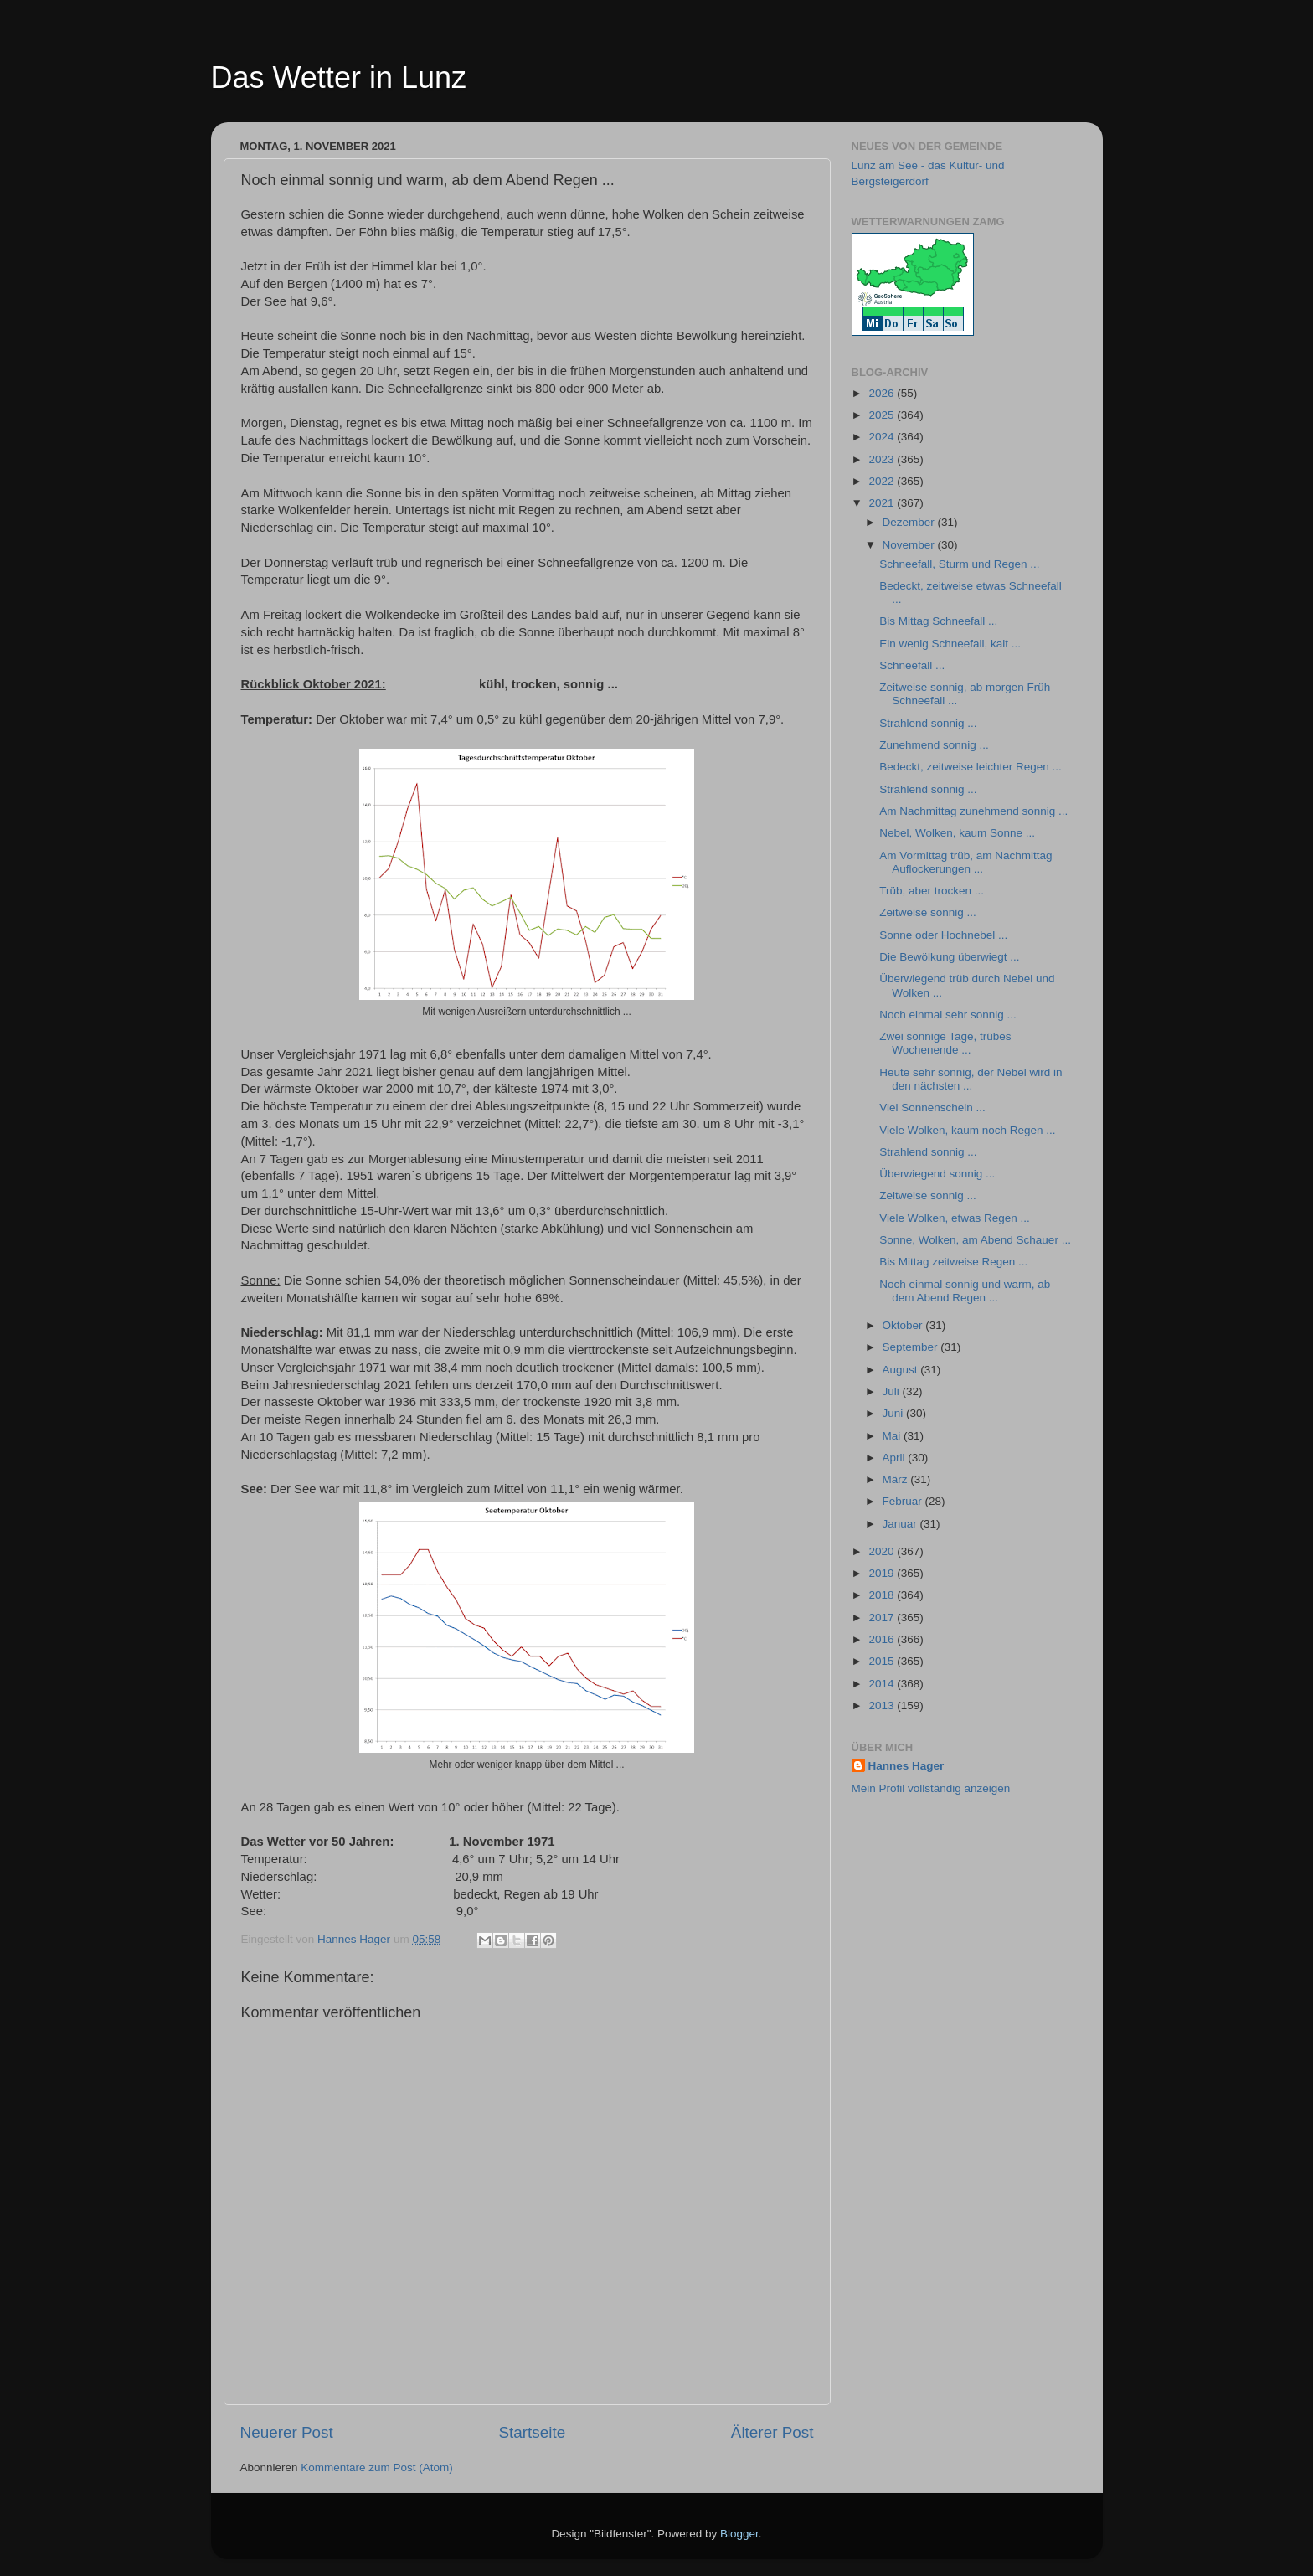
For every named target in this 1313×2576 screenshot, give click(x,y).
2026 (882, 393)
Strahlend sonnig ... (927, 723)
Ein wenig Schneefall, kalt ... (950, 643)
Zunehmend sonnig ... (934, 745)
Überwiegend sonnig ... (937, 1173)
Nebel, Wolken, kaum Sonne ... (957, 833)
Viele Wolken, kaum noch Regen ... (967, 1130)
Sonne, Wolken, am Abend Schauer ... (975, 1240)
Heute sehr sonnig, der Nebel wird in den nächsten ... (970, 1079)
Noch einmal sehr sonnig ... (948, 1014)
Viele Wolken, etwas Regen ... (954, 1218)
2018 (882, 1595)
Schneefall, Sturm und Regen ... (959, 564)
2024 (882, 436)
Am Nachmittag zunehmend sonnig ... (973, 811)
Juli (893, 1391)
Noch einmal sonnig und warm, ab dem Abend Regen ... (964, 1291)
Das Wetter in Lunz (338, 77)
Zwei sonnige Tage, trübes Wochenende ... (945, 1043)
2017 (882, 1617)
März (897, 1479)
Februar (904, 1501)
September (912, 1347)
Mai (893, 1436)
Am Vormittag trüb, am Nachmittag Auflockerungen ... (965, 862)
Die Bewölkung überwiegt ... (949, 957)
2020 (882, 1551)
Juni (895, 1413)
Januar (901, 1523)
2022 (882, 481)
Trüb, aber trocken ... (931, 890)
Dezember (910, 522)
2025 (882, 415)
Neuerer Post (286, 2432)
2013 (882, 1705)
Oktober (904, 1325)
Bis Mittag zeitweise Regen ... (953, 1261)
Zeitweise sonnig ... (927, 912)
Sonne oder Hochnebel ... (943, 935)
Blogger (739, 2533)
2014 (882, 1683)
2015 (882, 1661)
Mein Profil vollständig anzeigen (931, 1788)
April (896, 1457)
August (902, 1369)
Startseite (531, 2432)
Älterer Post (772, 2432)
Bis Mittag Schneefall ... (938, 621)
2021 (882, 503)
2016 (882, 1639)
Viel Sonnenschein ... (932, 1107)
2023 (882, 459)
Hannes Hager (906, 1765)
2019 (882, 1573)
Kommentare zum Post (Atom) (377, 2467)
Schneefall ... (912, 665)
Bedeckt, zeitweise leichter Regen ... (970, 766)
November (910, 544)
